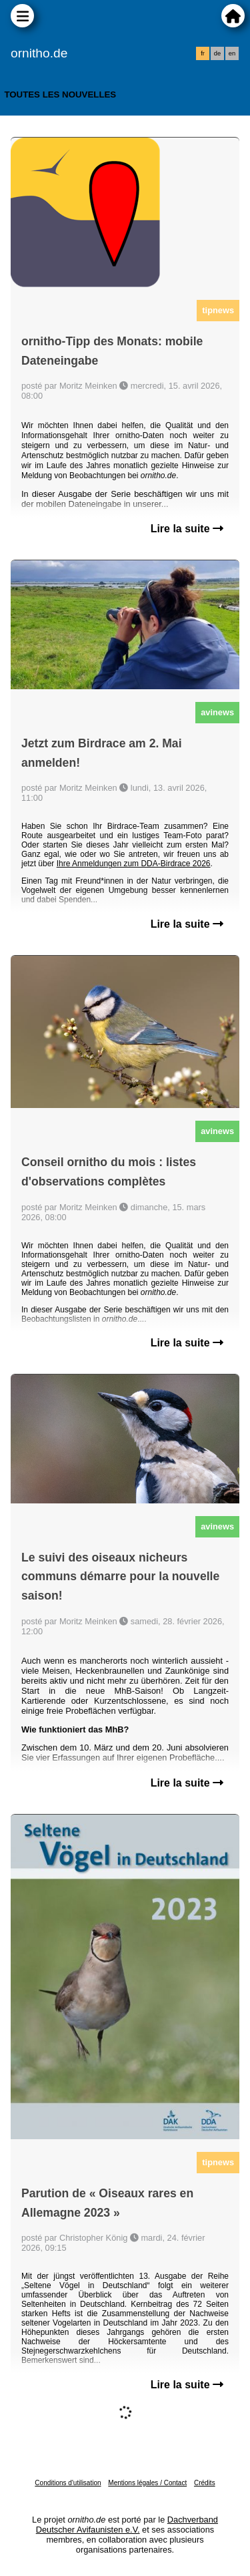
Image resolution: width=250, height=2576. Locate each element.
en (232, 53)
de (217, 53)
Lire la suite (187, 528)
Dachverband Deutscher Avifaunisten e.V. (127, 2525)
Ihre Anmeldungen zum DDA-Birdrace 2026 (134, 863)
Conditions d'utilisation (68, 2483)
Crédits (204, 2483)
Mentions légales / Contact (147, 2483)
